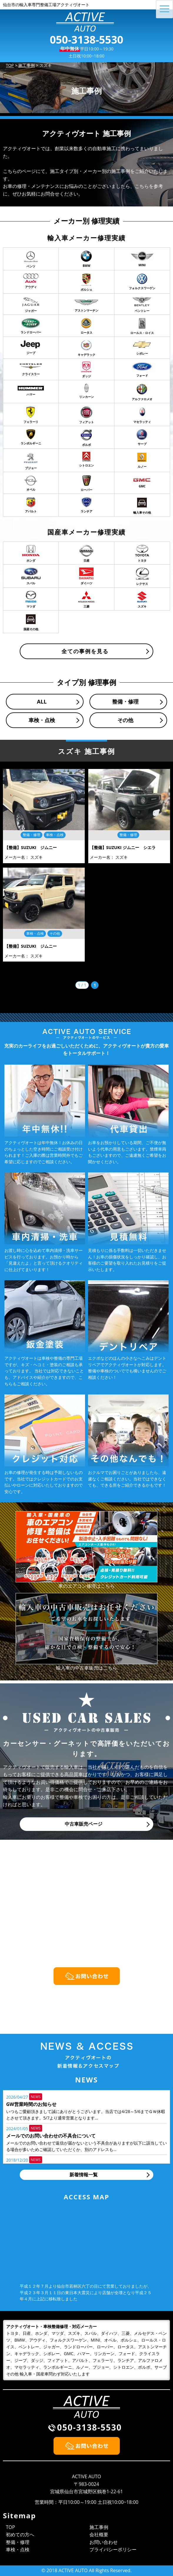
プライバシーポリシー (113, 2549)
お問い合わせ (103, 2542)
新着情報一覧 (83, 2174)
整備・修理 (125, 701)
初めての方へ (20, 2534)
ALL (42, 701)
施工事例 (98, 2527)
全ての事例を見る (85, 651)
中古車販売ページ (83, 1824)
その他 (125, 720)
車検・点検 (42, 720)
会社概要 (98, 2534)
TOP (10, 2527)
